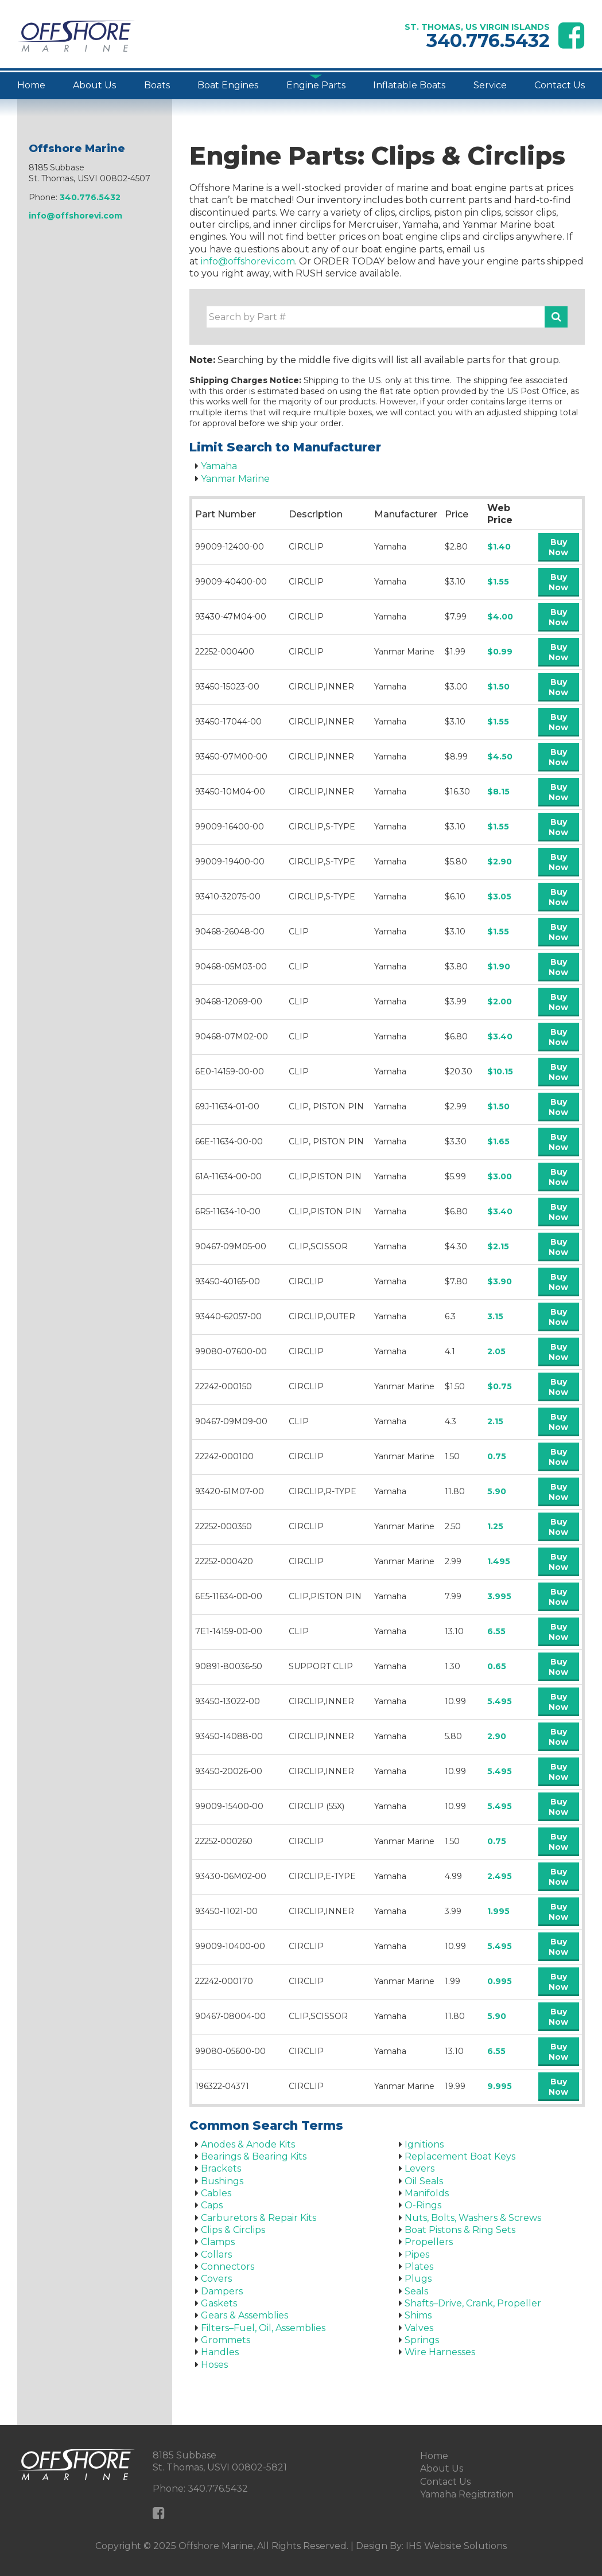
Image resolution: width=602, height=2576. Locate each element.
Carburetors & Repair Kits (258, 2217)
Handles (220, 2352)
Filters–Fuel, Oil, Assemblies (263, 2327)
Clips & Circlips (233, 2229)
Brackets (221, 2168)
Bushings (222, 2181)
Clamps (218, 2241)
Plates (419, 2266)
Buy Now (558, 547)
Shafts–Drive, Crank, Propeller (473, 2303)
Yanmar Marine (235, 478)
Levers (419, 2168)
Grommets (225, 2340)
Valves (419, 2327)
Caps (212, 2205)
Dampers (222, 2291)
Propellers (429, 2241)
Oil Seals (424, 2181)
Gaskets (219, 2303)
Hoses (214, 2364)
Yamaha (219, 466)
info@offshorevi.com (248, 261)
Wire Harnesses (440, 2352)
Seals (416, 2291)
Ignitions (424, 2144)
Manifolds (427, 2193)
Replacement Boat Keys (460, 2156)
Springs (422, 2340)
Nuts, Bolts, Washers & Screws (473, 2217)
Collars (216, 2254)
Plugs (418, 2278)
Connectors (227, 2266)
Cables (216, 2193)
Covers (216, 2278)
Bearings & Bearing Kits (253, 2156)
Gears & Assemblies (244, 2315)
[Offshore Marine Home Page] (76, 36)
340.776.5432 (488, 40)
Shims (418, 2315)
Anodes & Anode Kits (248, 2144)
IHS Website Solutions (456, 2545)
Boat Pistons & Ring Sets (460, 2229)
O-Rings (423, 2205)
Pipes (417, 2254)
